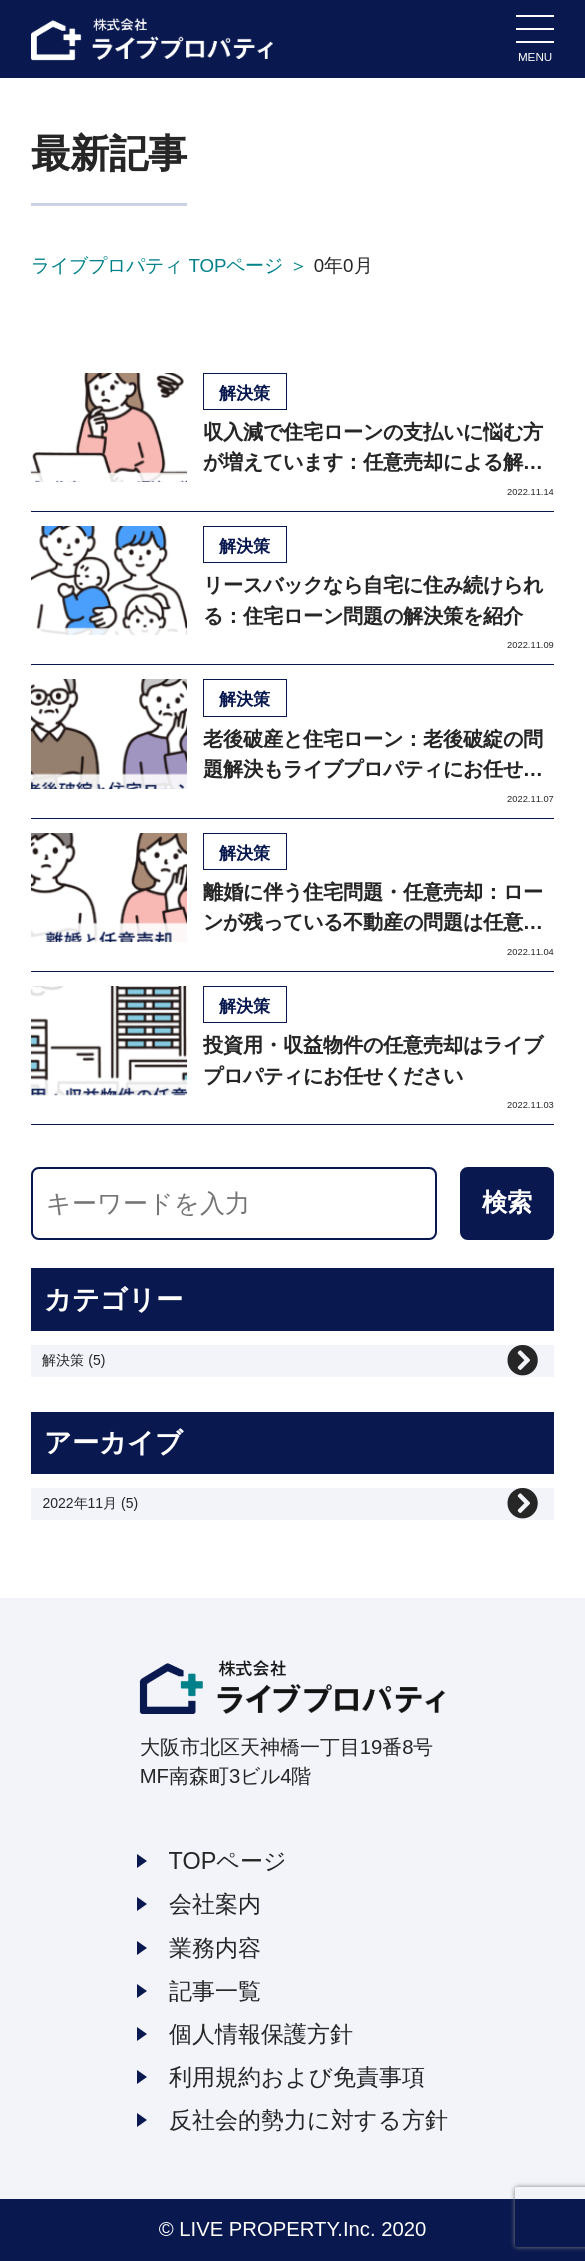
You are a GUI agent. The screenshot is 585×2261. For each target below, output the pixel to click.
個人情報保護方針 (261, 2034)
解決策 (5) (73, 1360)
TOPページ (228, 1861)
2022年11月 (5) (90, 1503)
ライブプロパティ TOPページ (157, 265)
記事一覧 (215, 1991)
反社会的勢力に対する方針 (308, 2120)
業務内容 (215, 1948)
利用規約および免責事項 (297, 2077)
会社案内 (215, 1904)
